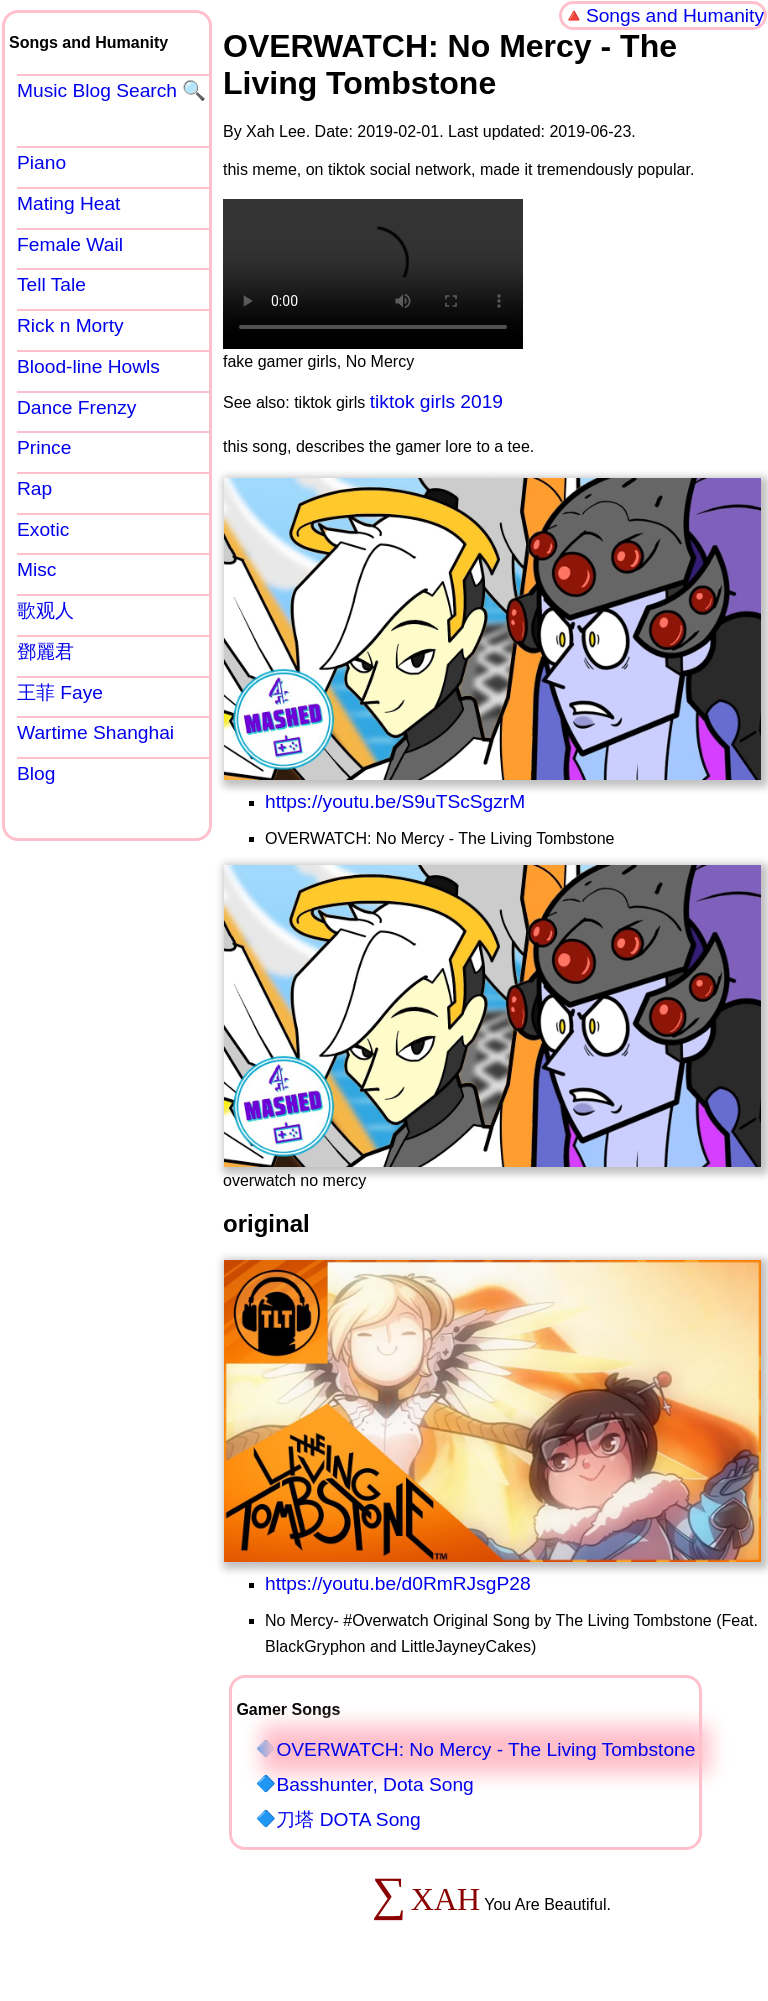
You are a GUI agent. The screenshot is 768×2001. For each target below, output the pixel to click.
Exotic (43, 529)
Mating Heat (68, 203)
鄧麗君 (45, 651)
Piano (41, 162)
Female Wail (70, 244)
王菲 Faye (60, 692)
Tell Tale (51, 284)
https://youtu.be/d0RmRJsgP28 (398, 1583)
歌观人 (45, 610)
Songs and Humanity (675, 15)
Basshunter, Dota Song (374, 1784)
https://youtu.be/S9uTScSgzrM (395, 801)
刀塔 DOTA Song (348, 1819)
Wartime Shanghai (95, 732)
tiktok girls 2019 (436, 401)
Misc (36, 569)
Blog (36, 773)
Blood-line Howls (88, 366)
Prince (44, 447)
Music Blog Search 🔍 (111, 90)
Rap (34, 488)
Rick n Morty (70, 325)
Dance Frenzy (76, 407)
